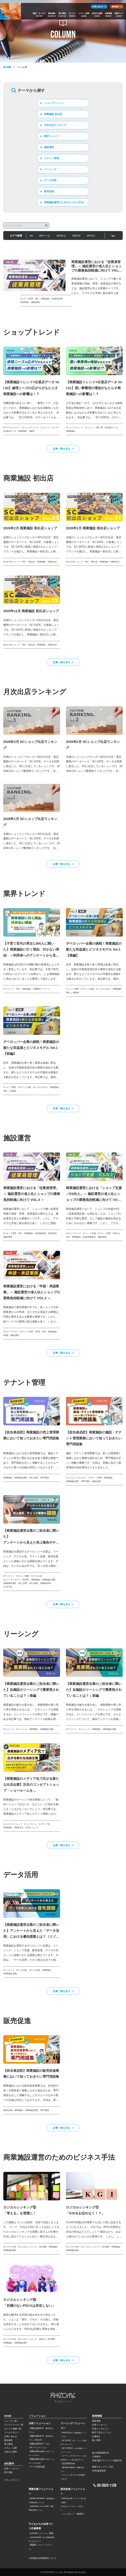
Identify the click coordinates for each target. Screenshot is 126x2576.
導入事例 (8, 2444)
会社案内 (9, 2463)
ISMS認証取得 (99, 2470)
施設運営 (49, 147)
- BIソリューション (38, 2447)
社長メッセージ (11, 2468)
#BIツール (44, 235)
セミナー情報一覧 (12, 2428)
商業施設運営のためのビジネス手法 (64, 202)
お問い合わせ (10, 2436)
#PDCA (91, 235)
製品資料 (8, 2440)
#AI (31, 235)
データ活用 (50, 180)
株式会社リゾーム (10, 8)
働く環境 (96, 2440)
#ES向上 (61, 235)
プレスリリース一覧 (13, 2425)
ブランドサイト (11, 2480)
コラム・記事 (10, 2448)
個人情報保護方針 (100, 2452)
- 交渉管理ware (68, 2463)
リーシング (50, 169)
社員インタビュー (100, 2428)
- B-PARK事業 (41, 2533)
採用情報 (97, 2415)
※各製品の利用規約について (42, 2558)
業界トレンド (51, 136)
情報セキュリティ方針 (102, 2466)
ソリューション (37, 2415)
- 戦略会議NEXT (40, 2443)
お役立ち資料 (10, 2452)
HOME (7, 67)
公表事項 (96, 2456)
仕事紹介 (96, 2436)
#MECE (76, 235)
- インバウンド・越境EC (72, 2514)
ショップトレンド (54, 103)
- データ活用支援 (37, 2466)
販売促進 (49, 191)
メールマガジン (11, 2432)
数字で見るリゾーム (101, 2432)
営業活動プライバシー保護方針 (107, 2460)
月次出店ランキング (55, 125)
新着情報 (96, 2421)
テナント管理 (51, 158)
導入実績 (8, 2472)
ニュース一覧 (10, 2421)
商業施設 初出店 (53, 114)
